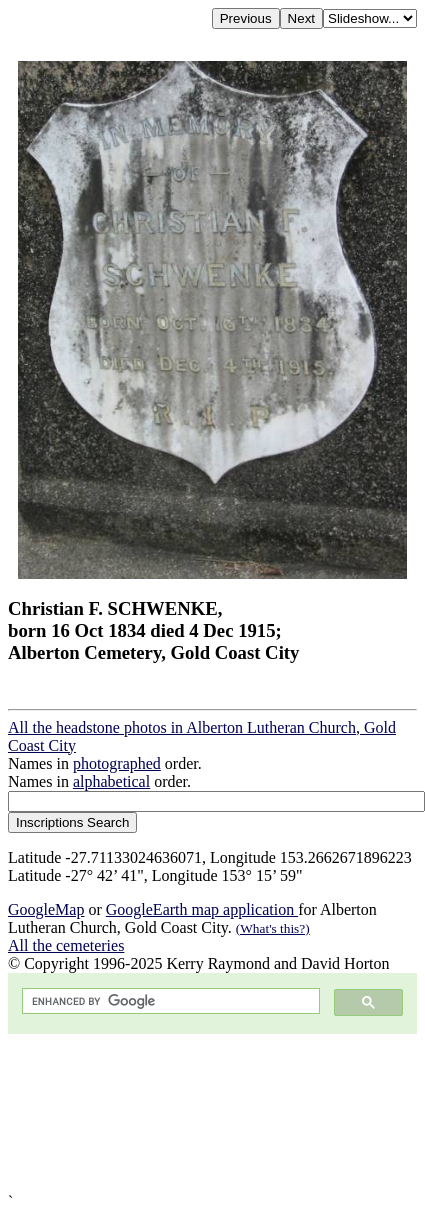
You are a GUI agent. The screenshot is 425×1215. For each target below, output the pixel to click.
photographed (117, 763)
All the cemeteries (66, 945)
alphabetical (111, 781)
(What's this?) (273, 928)
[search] (169, 1001)
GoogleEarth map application (202, 909)
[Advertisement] (187, 1113)
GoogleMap (46, 909)
